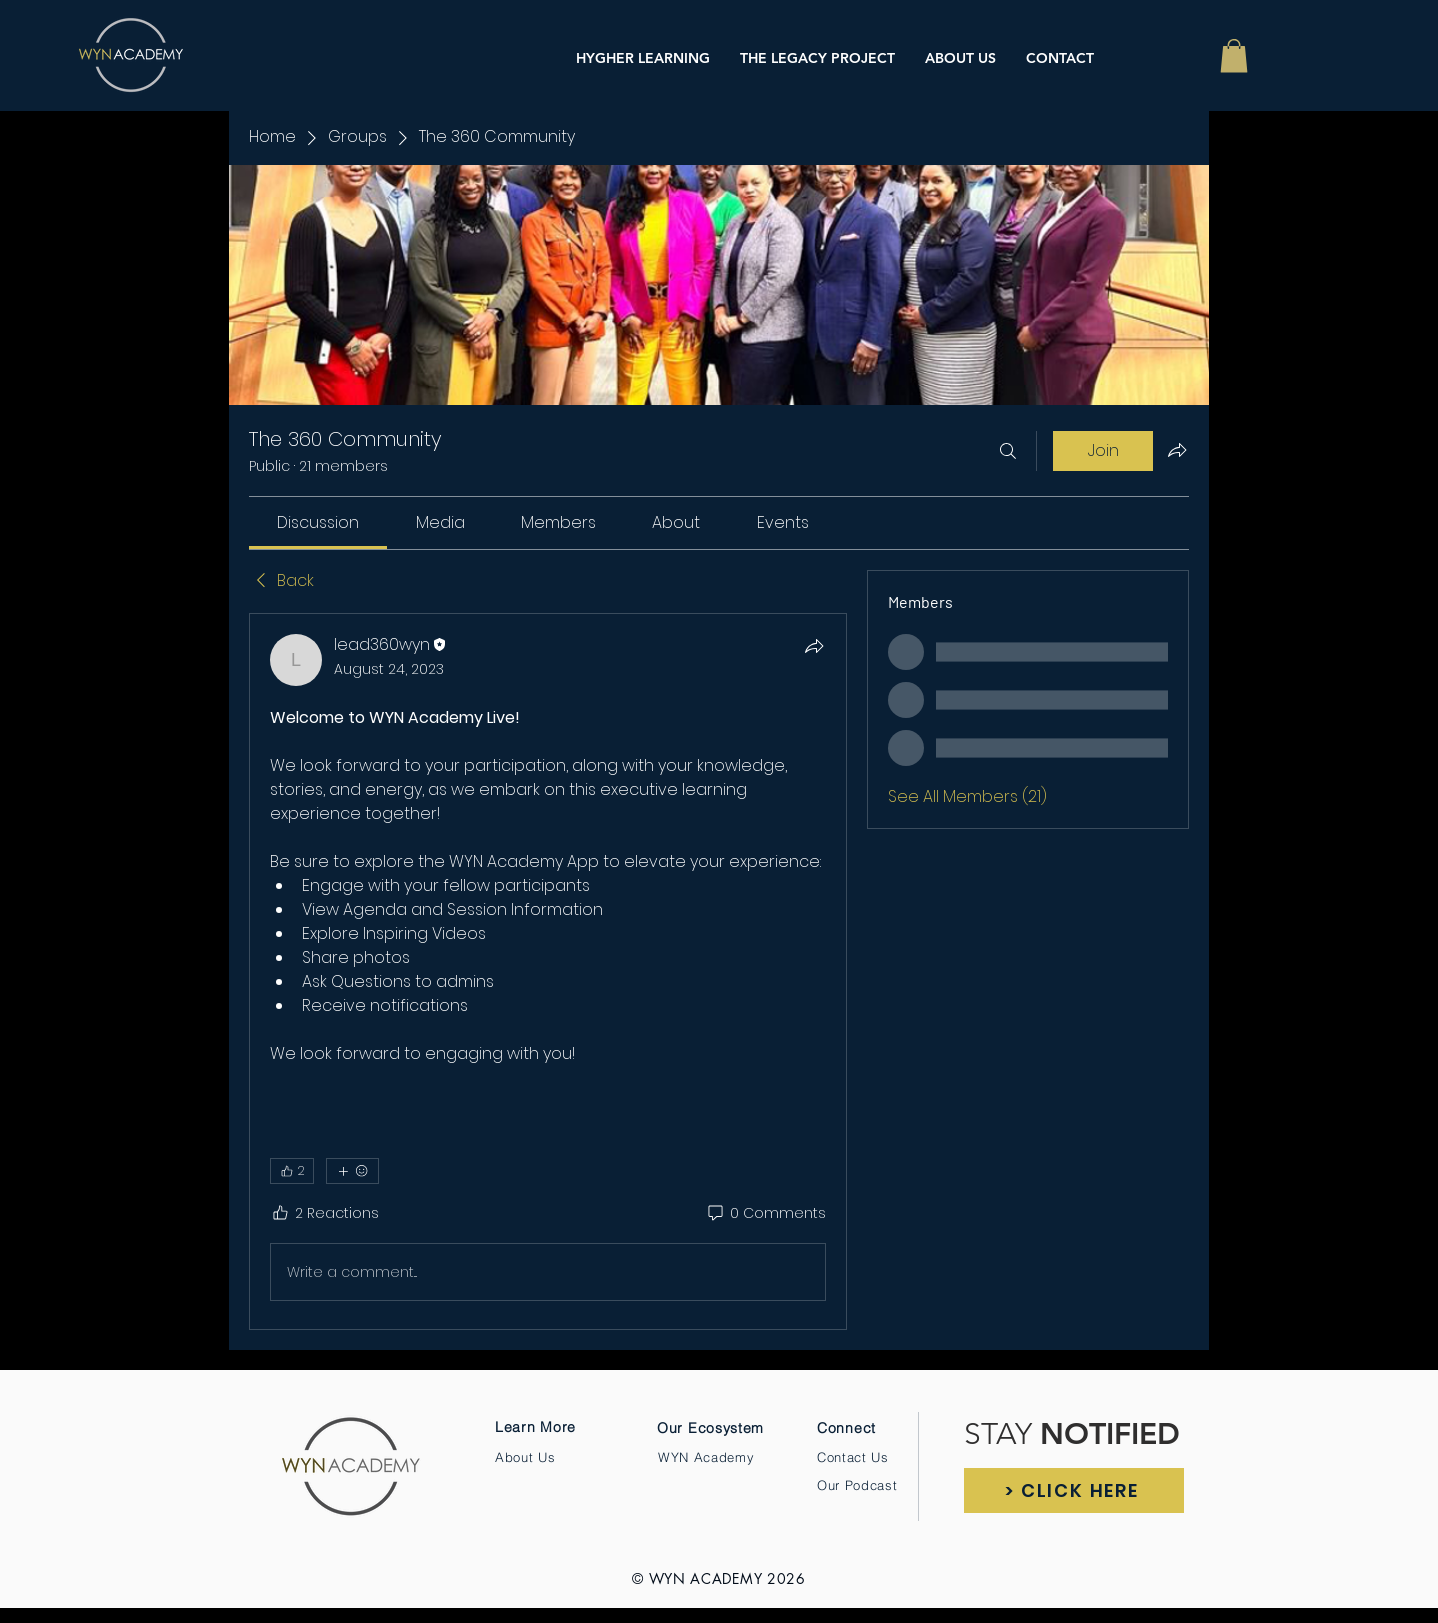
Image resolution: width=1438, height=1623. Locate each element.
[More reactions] (352, 1171)
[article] (548, 972)
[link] (318, 522)
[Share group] (1177, 450)
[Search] (1008, 451)
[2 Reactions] (324, 1214)
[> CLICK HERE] (1074, 1490)
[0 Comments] (765, 1214)
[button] (1234, 55)
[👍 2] (292, 1171)
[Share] (814, 646)
